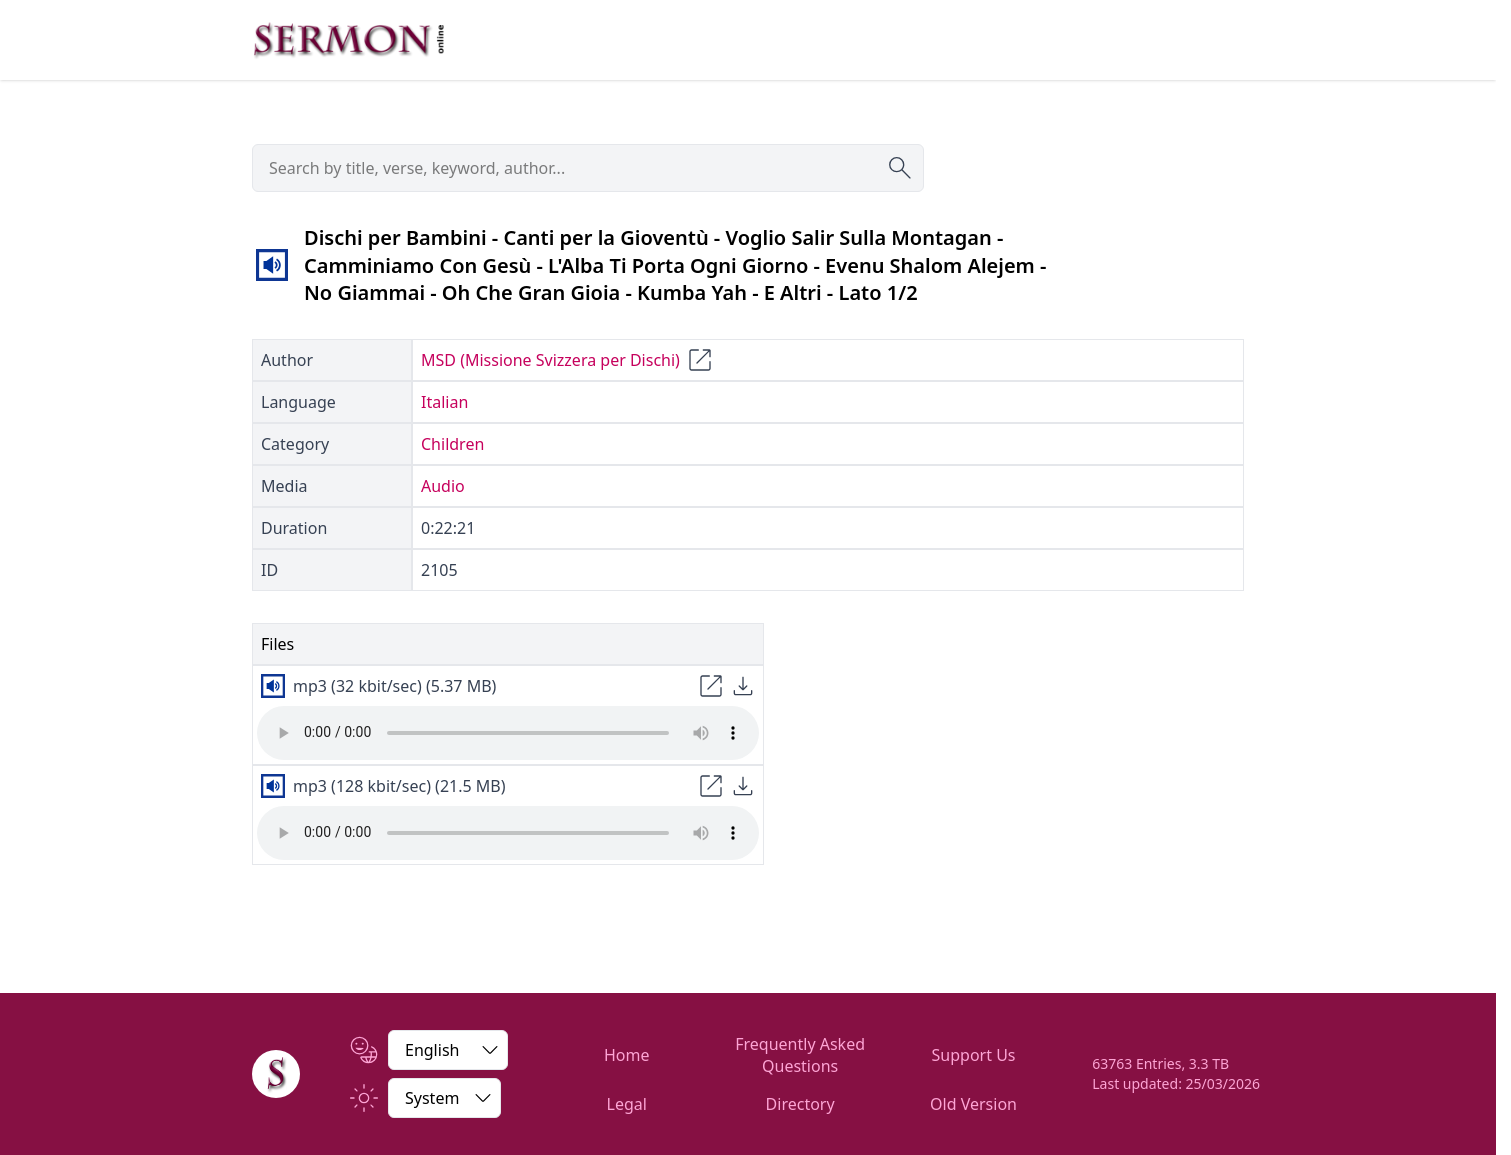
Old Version (973, 1104)
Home (627, 1055)
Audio (443, 486)
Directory (800, 1104)
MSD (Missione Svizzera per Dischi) (550, 360)
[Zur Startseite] (349, 40)
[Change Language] (448, 1050)
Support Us (974, 1055)
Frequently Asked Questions (800, 1055)
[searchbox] (588, 168)
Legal (627, 1104)
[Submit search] (900, 168)
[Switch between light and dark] (444, 1098)
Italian (444, 402)
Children (452, 444)
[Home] (276, 1074)
